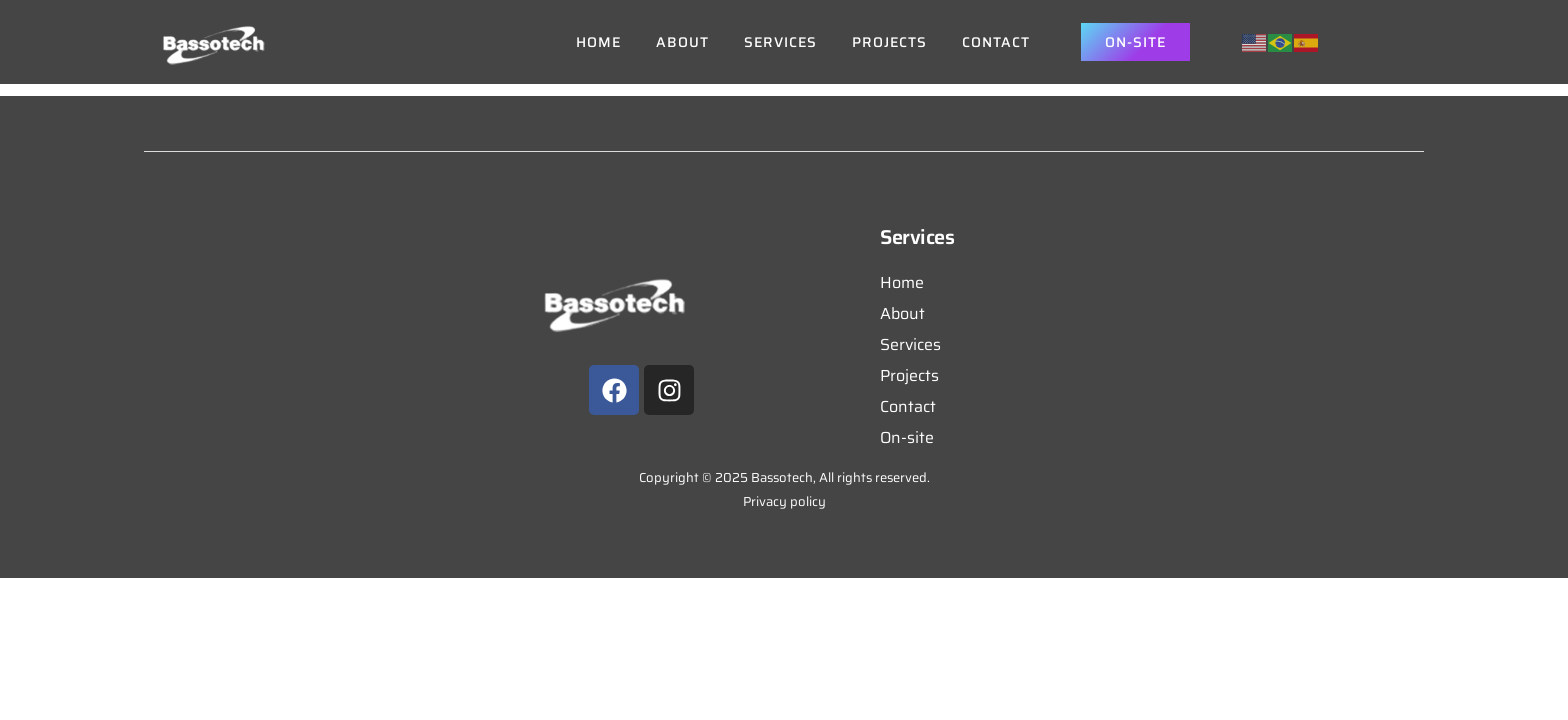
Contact (996, 42)
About (682, 42)
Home (598, 42)
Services (780, 42)
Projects (889, 42)
